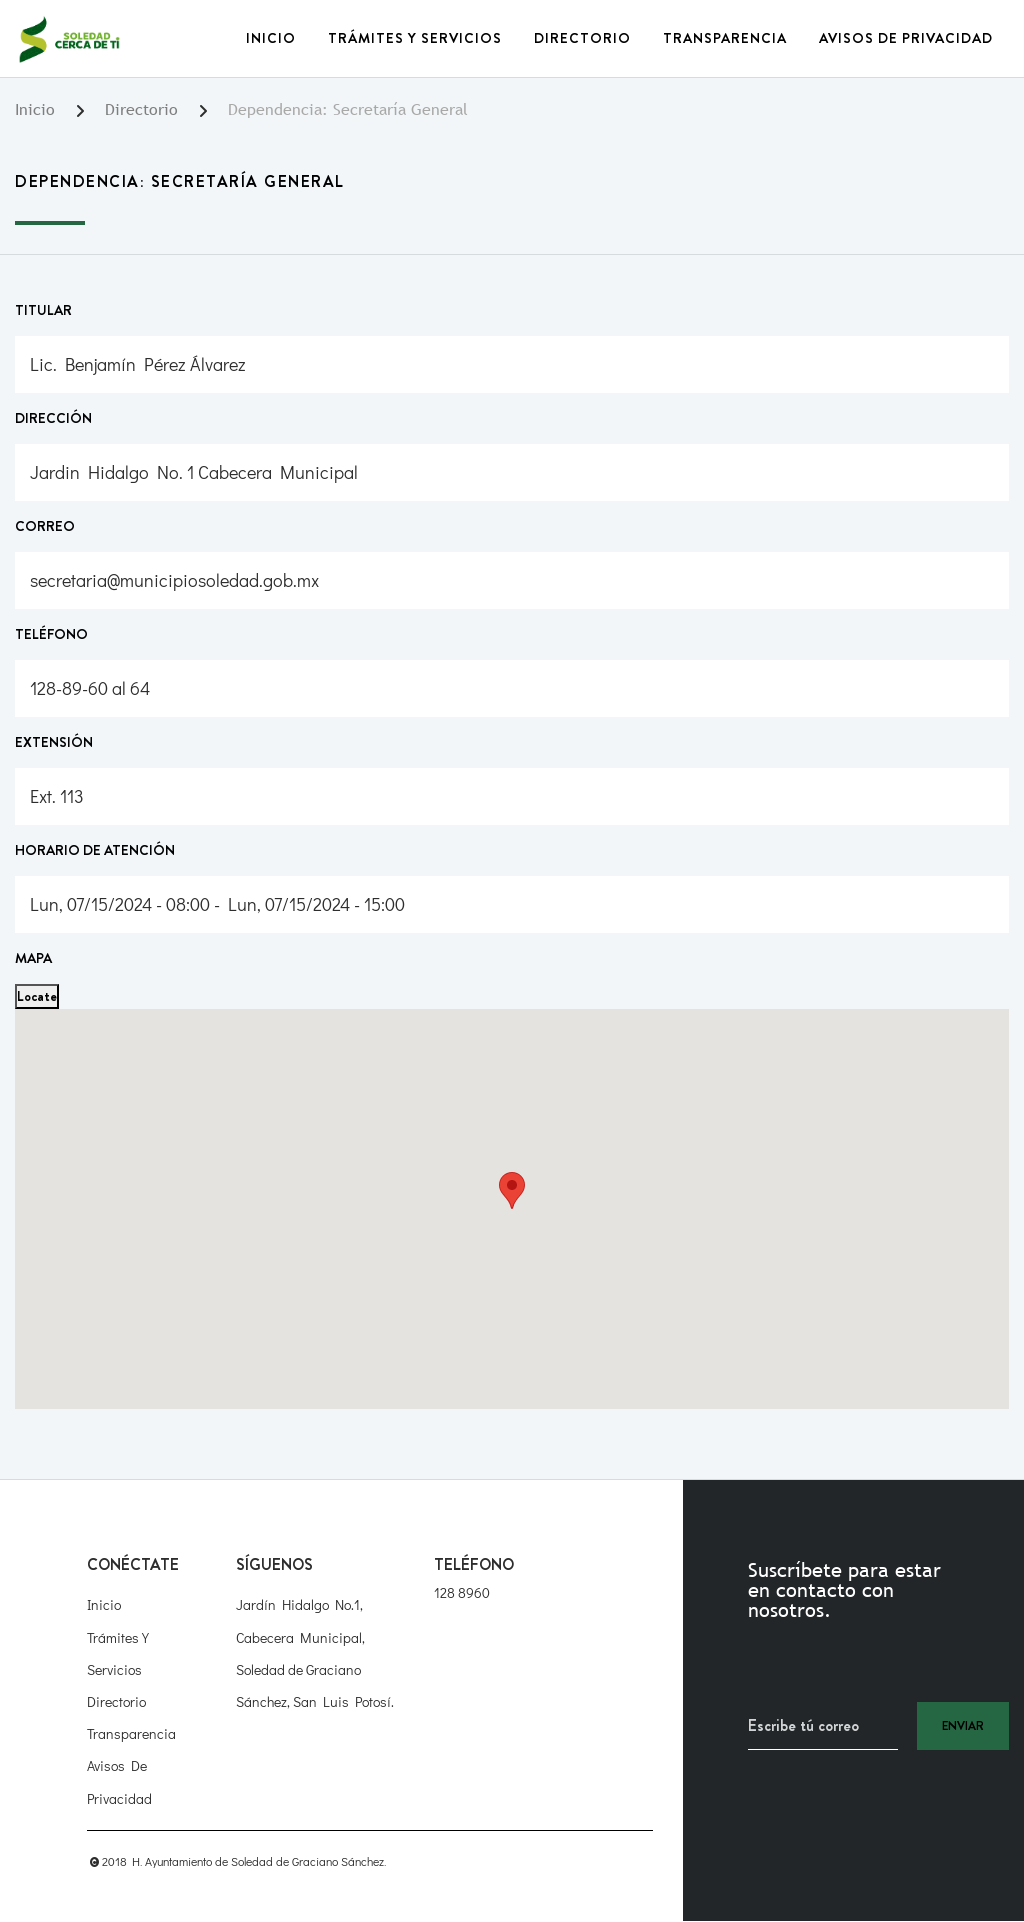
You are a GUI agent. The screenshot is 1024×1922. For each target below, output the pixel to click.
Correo (45, 526)
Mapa (33, 958)
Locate (37, 996)
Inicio (271, 38)
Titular (43, 310)
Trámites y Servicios (415, 38)
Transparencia (725, 38)
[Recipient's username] (823, 1726)
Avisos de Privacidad (906, 38)
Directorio (582, 38)
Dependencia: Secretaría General (348, 109)
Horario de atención (95, 850)
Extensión (54, 742)
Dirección (53, 418)
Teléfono (51, 634)
